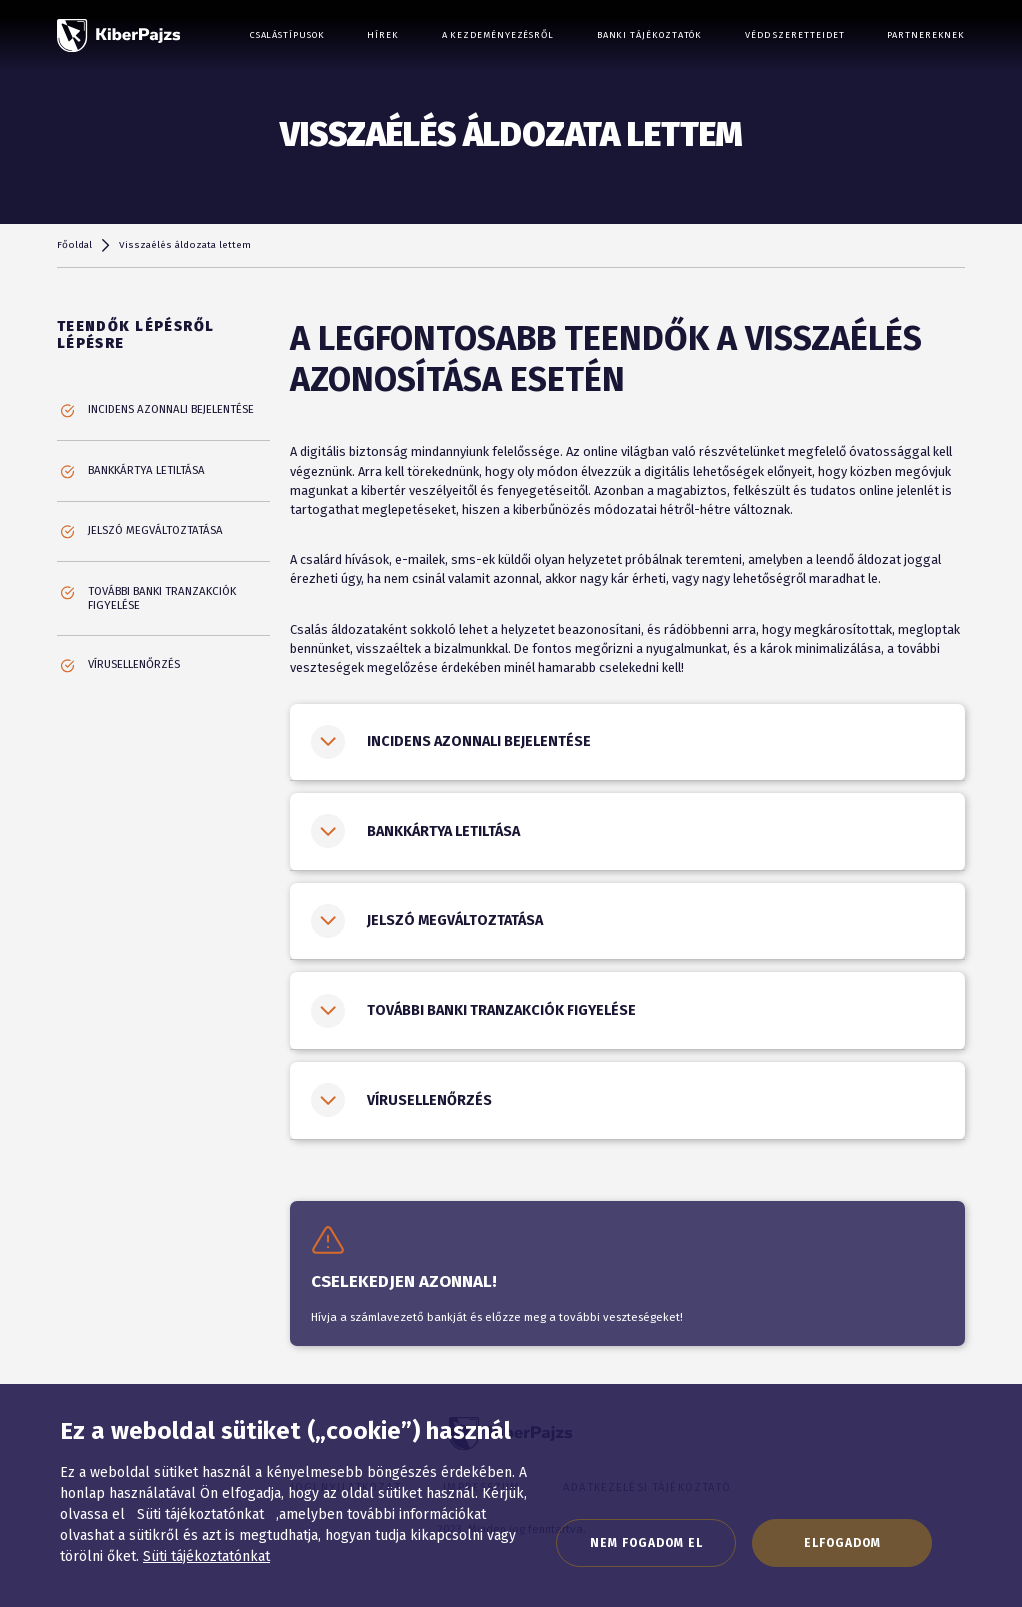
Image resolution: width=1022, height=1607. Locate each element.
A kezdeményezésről (498, 34)
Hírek (383, 34)
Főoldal (74, 245)
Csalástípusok (287, 34)
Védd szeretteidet (795, 34)
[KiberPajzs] (118, 35)
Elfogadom (842, 1543)
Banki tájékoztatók (650, 34)
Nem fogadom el (646, 1543)
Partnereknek (926, 34)
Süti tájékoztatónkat (206, 1556)
